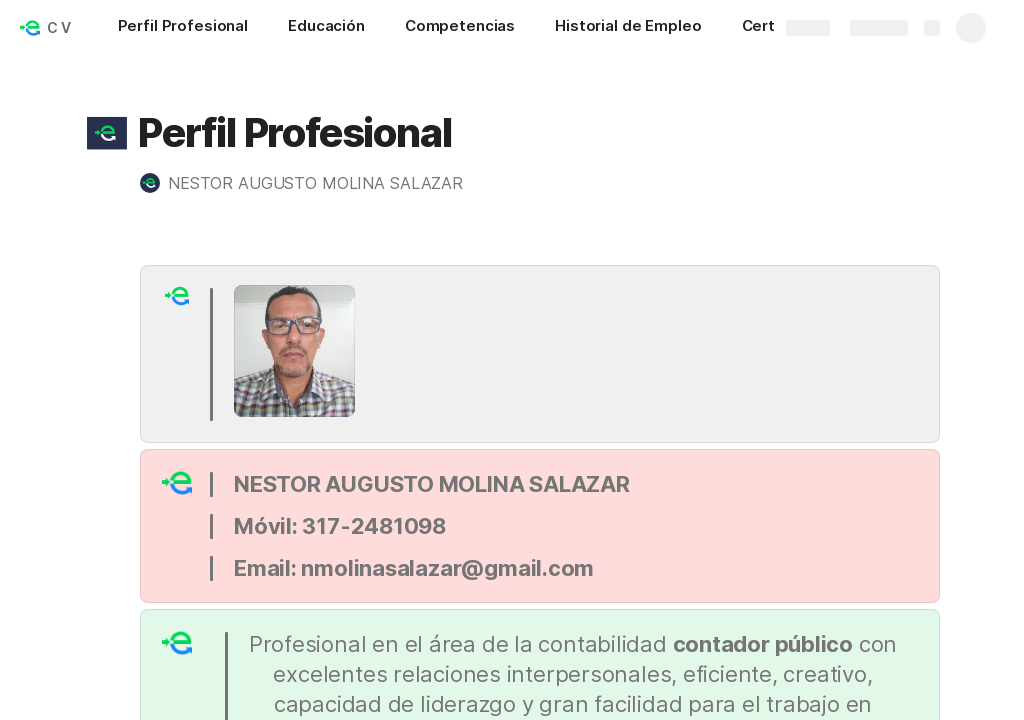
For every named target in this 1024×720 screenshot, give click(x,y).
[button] (107, 133)
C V (59, 27)
